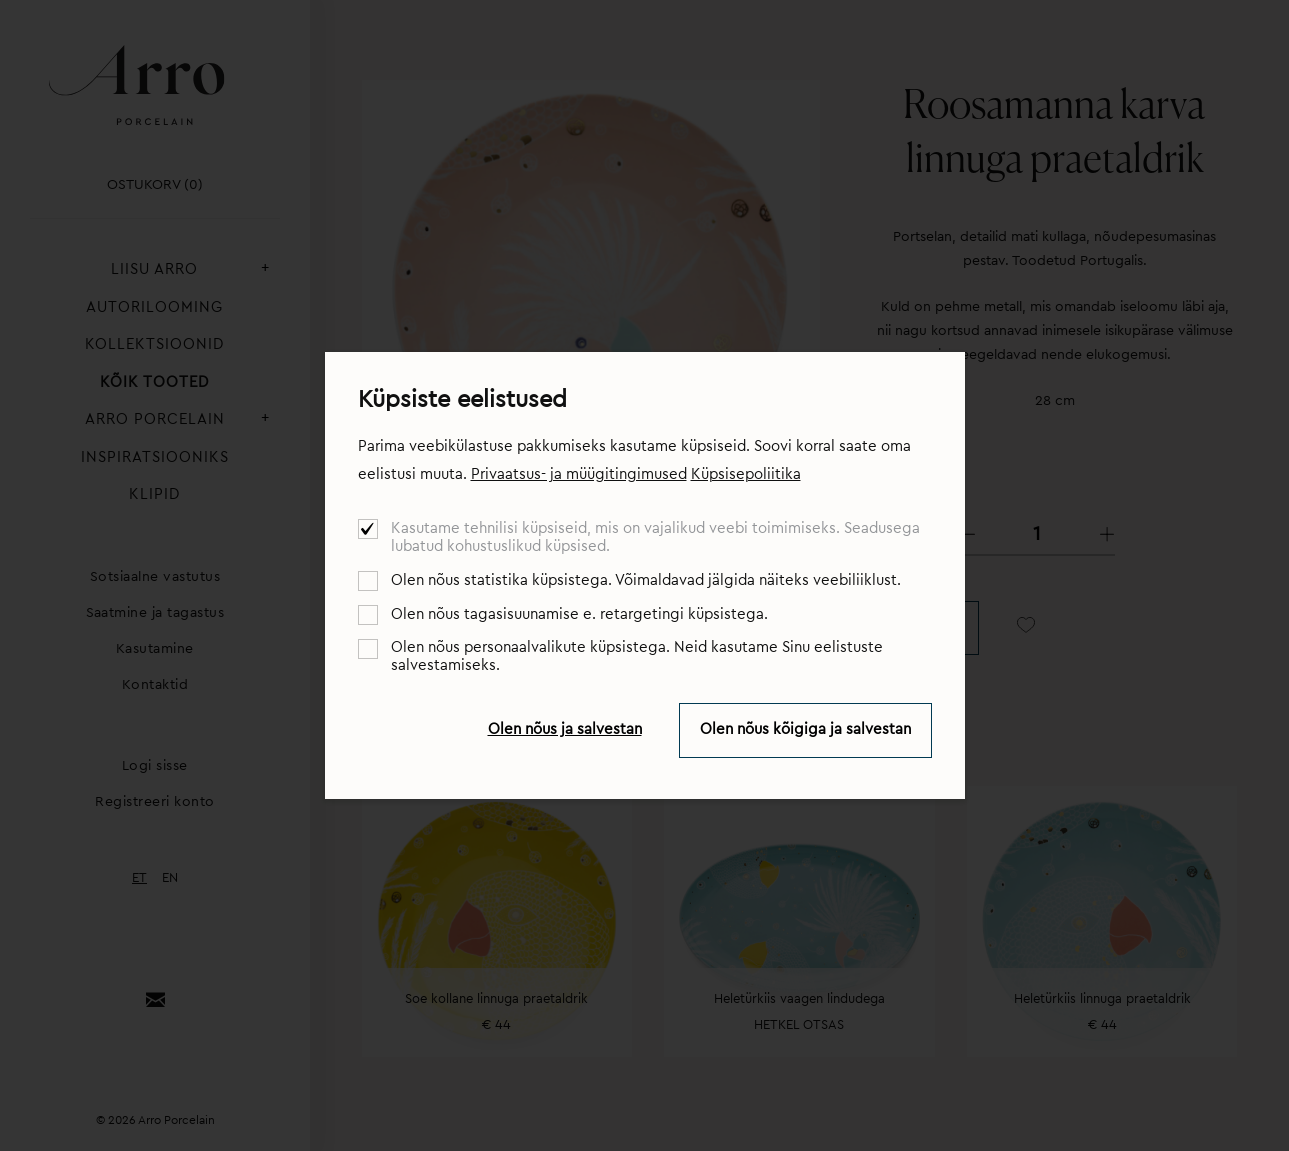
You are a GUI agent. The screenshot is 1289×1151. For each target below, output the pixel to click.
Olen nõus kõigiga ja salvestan (805, 729)
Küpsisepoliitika (746, 474)
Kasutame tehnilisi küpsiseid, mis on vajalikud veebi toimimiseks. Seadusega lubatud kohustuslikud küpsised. (655, 537)
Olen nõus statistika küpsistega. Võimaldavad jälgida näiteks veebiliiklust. (646, 580)
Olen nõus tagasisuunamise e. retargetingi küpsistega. (579, 614)
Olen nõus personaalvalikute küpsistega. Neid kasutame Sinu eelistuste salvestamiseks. (637, 656)
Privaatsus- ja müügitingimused (579, 474)
